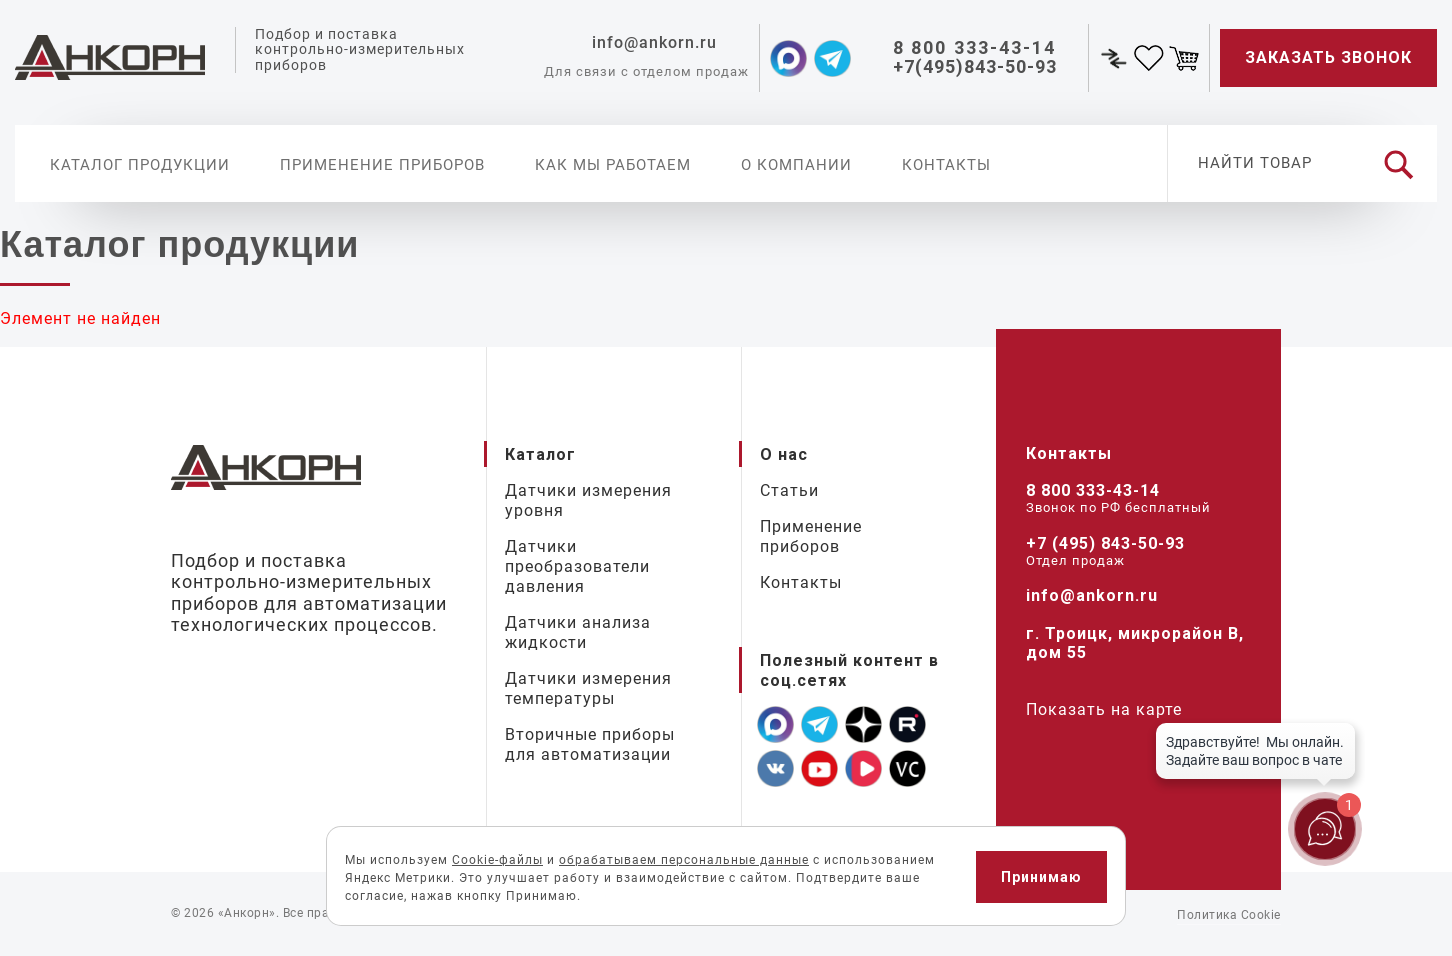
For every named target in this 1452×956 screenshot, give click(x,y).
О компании (796, 165)
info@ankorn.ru (1092, 595)
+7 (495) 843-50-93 (1105, 543)
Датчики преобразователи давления (577, 566)
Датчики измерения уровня (588, 500)
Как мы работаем (613, 165)
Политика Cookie (1229, 915)
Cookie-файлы (497, 860)
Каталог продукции (140, 165)
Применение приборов (382, 165)
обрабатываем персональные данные (684, 860)
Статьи (789, 490)
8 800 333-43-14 (1093, 490)
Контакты (946, 165)
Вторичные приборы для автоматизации (590, 744)
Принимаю (1041, 877)
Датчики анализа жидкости (578, 632)
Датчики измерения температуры (588, 688)
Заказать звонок (1328, 57)
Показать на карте (1104, 709)
